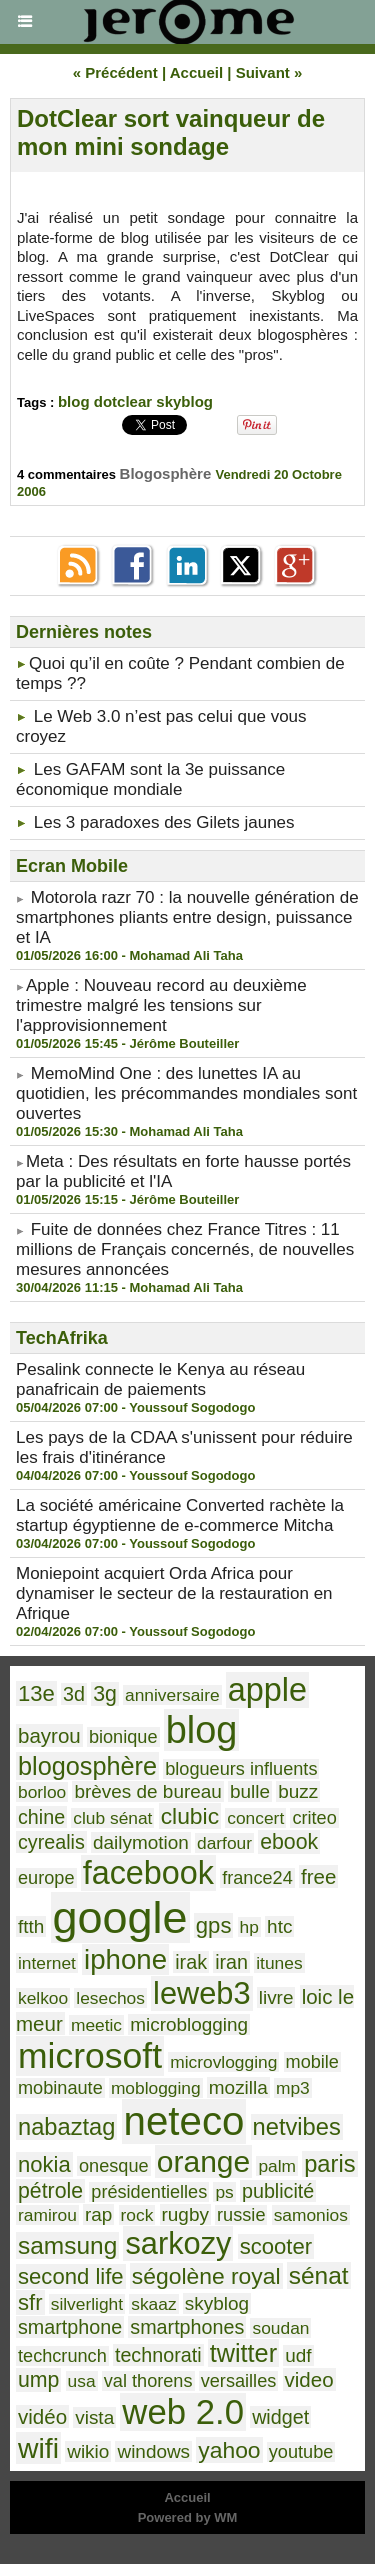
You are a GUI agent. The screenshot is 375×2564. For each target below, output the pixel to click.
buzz (298, 1791)
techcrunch (62, 2356)
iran (231, 1962)
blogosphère (87, 1766)
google (120, 1917)
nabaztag (66, 2127)
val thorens (148, 2381)
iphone (125, 1959)
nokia (44, 2164)
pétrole (50, 2191)
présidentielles (149, 2192)
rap (98, 2214)
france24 (257, 1878)
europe (46, 1878)
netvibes (297, 2127)
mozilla (238, 2087)
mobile (312, 2062)
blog (74, 401)
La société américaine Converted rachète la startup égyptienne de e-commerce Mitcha (180, 1515)
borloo (42, 1792)
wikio (88, 2451)
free (318, 1876)
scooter (276, 2246)
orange (203, 2161)
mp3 (293, 2088)
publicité (278, 2191)
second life (71, 2276)
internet (47, 1963)
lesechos (110, 1998)
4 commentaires (68, 474)
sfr (30, 2302)
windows (153, 2451)
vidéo (42, 2416)
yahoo (229, 2450)
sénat (319, 2275)
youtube (301, 2452)
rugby (185, 2214)
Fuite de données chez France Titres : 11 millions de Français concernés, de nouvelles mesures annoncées (185, 1249)
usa (82, 2381)
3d (74, 1694)
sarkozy (178, 2243)
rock (137, 2215)
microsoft (90, 2056)
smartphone (70, 2327)
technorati (158, 2355)
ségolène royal (206, 2276)
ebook (289, 1842)
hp (249, 1927)
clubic (190, 1816)
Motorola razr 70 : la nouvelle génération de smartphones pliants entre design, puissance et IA (187, 917)
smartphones (187, 2327)
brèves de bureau (147, 1791)
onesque (114, 2166)
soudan (280, 2328)
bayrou (49, 1735)
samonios (311, 2215)
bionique (123, 1737)
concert (255, 1818)
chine (41, 1817)
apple (267, 1690)
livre (276, 1997)
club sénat (112, 1818)
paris (329, 2164)
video (309, 2379)
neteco (184, 2121)
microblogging (189, 2024)
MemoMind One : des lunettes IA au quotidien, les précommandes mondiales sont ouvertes (186, 1093)
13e (36, 1693)
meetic (96, 2025)
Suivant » (269, 72)
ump (38, 2380)
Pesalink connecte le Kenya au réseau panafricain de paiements (160, 1379)
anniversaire (172, 1695)
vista (94, 2417)
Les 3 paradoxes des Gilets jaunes (164, 822)
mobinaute (60, 2088)
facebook (148, 1873)
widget (280, 2417)
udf (298, 2355)
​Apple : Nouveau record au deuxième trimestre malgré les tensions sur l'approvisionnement (161, 1005)
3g (105, 1694)
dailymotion (141, 1842)
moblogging (156, 2088)
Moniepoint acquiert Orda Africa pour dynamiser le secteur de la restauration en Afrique (174, 1593)
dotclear (123, 401)
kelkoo (43, 1998)
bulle (250, 1791)
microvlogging (223, 2062)
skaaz (153, 2304)
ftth (31, 1926)
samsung (67, 2245)
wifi (38, 2448)
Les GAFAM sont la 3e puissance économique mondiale (150, 779)
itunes (279, 1963)
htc (279, 1926)
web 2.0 (183, 2412)
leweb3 (202, 1993)
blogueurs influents (241, 1769)
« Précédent (115, 72)
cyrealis (51, 1842)
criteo (314, 1818)
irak (191, 1962)
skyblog (184, 401)
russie (241, 2215)
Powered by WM (188, 2517)
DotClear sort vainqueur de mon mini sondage (171, 132)
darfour (224, 1843)
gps (214, 1925)
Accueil (196, 72)
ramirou (47, 2215)
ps (224, 2192)
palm (277, 2166)
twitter (243, 2353)
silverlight (87, 2304)
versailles (239, 2381)
